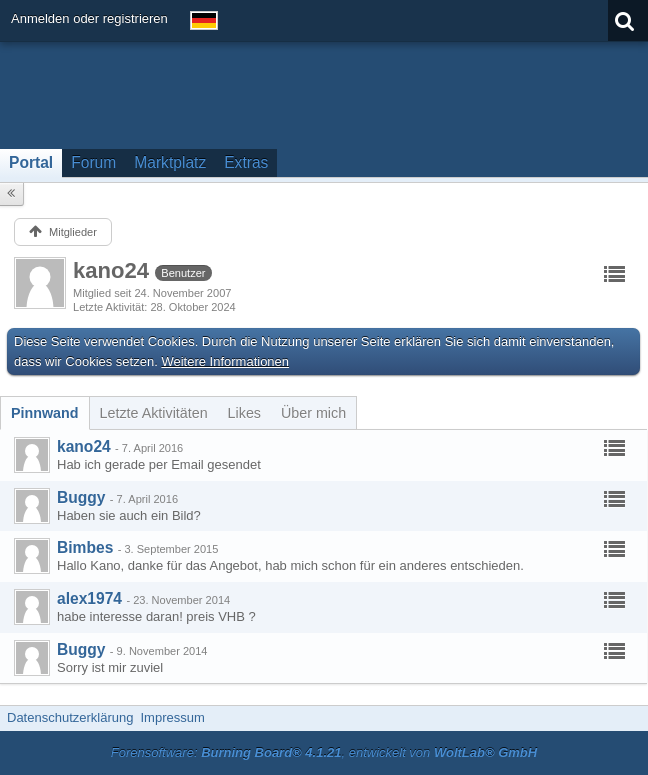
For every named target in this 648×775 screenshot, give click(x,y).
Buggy (81, 497)
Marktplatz (170, 162)
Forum (93, 162)
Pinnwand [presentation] (45, 413)
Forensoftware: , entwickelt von (324, 752)
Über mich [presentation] (313, 413)
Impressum (172, 717)
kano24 (84, 446)
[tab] (45, 413)
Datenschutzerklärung (70, 717)
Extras (246, 162)
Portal (31, 162)
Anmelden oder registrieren (89, 18)
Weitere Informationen (225, 361)
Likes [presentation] (244, 413)
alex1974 (89, 598)
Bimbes (85, 547)
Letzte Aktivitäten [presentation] (154, 413)
